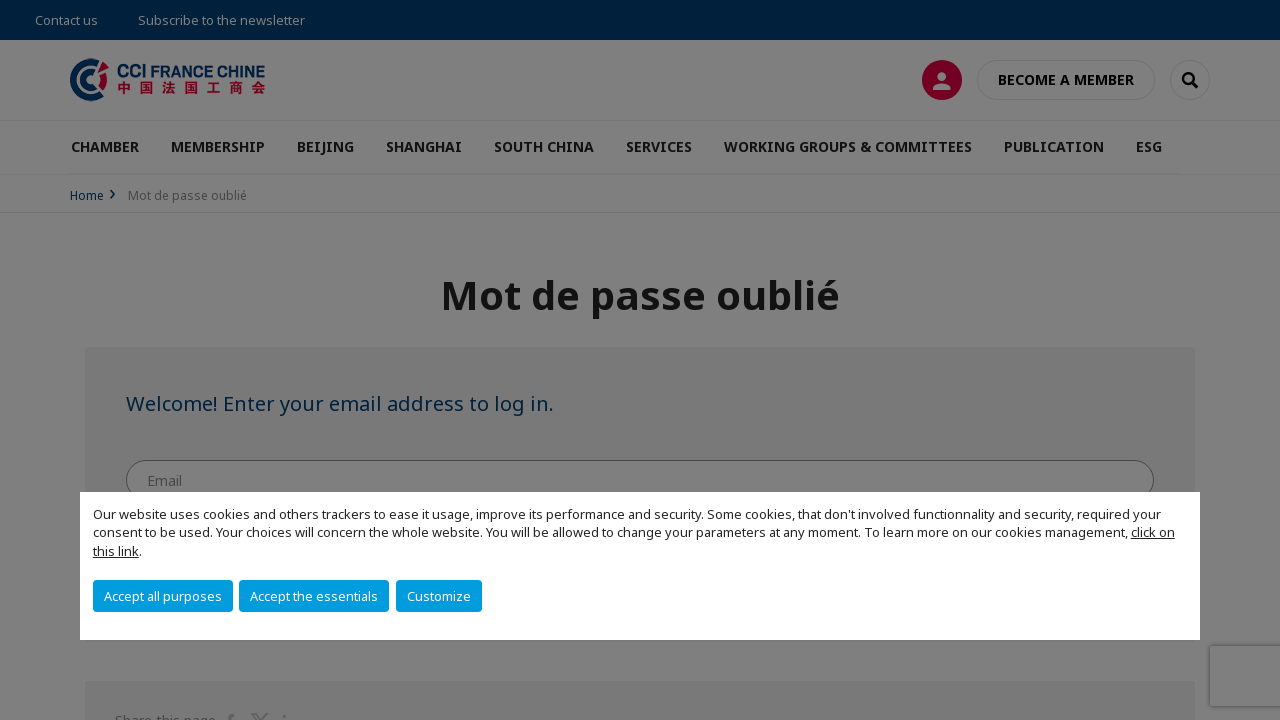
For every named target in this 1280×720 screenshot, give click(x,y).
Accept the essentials (314, 596)
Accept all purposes (163, 596)
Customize (439, 596)
